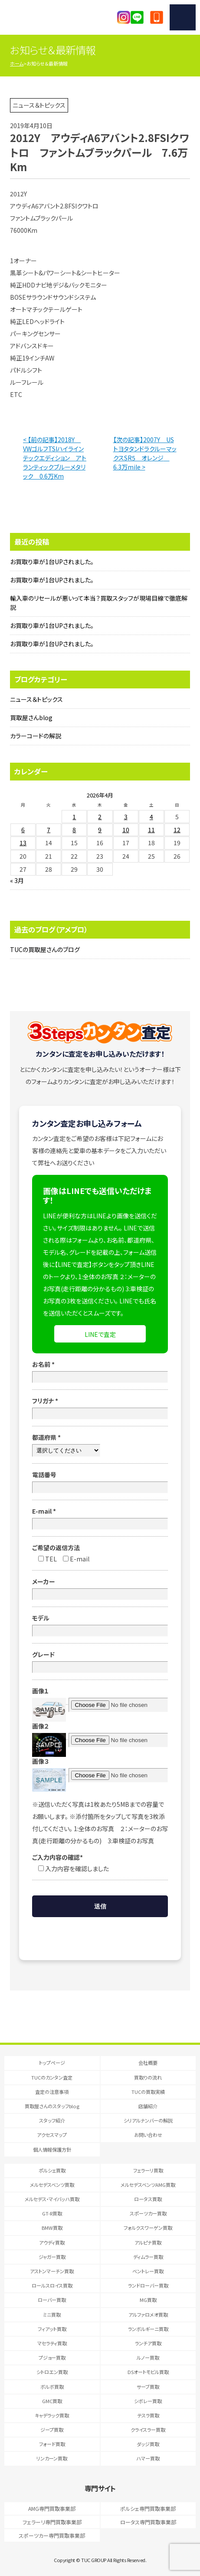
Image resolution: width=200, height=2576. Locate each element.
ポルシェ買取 (52, 2170)
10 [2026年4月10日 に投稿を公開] (125, 829)
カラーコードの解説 (35, 735)
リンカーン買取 (51, 2458)
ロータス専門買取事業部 (148, 2522)
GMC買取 (52, 2400)
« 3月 (17, 880)
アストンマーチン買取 (52, 2271)
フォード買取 (52, 2443)
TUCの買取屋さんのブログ (45, 949)
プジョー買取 (52, 2357)
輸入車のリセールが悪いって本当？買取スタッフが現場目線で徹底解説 (98, 603)
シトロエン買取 (52, 2371)
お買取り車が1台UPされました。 (52, 561)
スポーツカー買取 (148, 2213)
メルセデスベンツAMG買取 (148, 2184)
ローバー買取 (52, 2299)
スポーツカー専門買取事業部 (52, 2535)
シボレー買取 (148, 2400)
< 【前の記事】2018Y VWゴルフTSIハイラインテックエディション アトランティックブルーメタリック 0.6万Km (54, 457)
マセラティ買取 (52, 2343)
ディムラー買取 (148, 2256)
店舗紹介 (147, 2106)
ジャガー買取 (52, 2256)
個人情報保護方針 (52, 2149)
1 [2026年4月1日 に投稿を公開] (74, 816)
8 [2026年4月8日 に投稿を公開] (74, 829)
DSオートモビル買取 (148, 2371)
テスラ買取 (148, 2415)
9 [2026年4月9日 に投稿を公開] (100, 829)
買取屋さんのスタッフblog (52, 2106)
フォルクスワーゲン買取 (148, 2227)
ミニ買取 (52, 2314)
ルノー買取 (148, 2357)
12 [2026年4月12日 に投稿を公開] (177, 829)
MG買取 (148, 2299)
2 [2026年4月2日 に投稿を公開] (100, 816)
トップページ (52, 2062)
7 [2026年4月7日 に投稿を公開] (48, 829)
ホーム (16, 63)
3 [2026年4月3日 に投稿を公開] (126, 816)
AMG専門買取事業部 (51, 2508)
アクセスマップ (52, 2134)
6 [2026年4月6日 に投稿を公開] (23, 829)
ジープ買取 (51, 2429)
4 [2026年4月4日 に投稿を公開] (151, 816)
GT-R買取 (52, 2213)
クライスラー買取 (148, 2429)
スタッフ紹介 (52, 2120)
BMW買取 (52, 2227)
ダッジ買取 (148, 2443)
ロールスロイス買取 (52, 2285)
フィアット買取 (52, 2328)
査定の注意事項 (52, 2091)
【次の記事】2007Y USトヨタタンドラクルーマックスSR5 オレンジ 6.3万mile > (145, 453)
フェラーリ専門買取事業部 (52, 2522)
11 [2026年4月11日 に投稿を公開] (151, 829)
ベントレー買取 (148, 2271)
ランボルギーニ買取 (148, 2328)
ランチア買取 (148, 2343)
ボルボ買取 (52, 2386)
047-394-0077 (156, 17)
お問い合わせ (148, 2134)
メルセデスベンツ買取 (52, 2184)
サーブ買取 (148, 2386)
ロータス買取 (148, 2199)
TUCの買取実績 (148, 2091)
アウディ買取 (52, 2242)
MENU (183, 17)
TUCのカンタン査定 (51, 2077)
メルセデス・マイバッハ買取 (52, 2199)
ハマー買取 (148, 2458)
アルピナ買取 (147, 2242)
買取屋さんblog (31, 717)
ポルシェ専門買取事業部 (148, 2508)
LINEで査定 (100, 1334)
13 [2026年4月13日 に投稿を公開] (23, 842)
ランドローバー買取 (148, 2285)
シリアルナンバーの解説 (148, 2120)
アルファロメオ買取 (148, 2314)
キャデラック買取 (52, 2415)
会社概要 (147, 2062)
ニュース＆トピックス (36, 699)
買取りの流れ (148, 2077)
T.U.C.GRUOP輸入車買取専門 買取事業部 (51, 17)
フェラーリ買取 (148, 2170)
